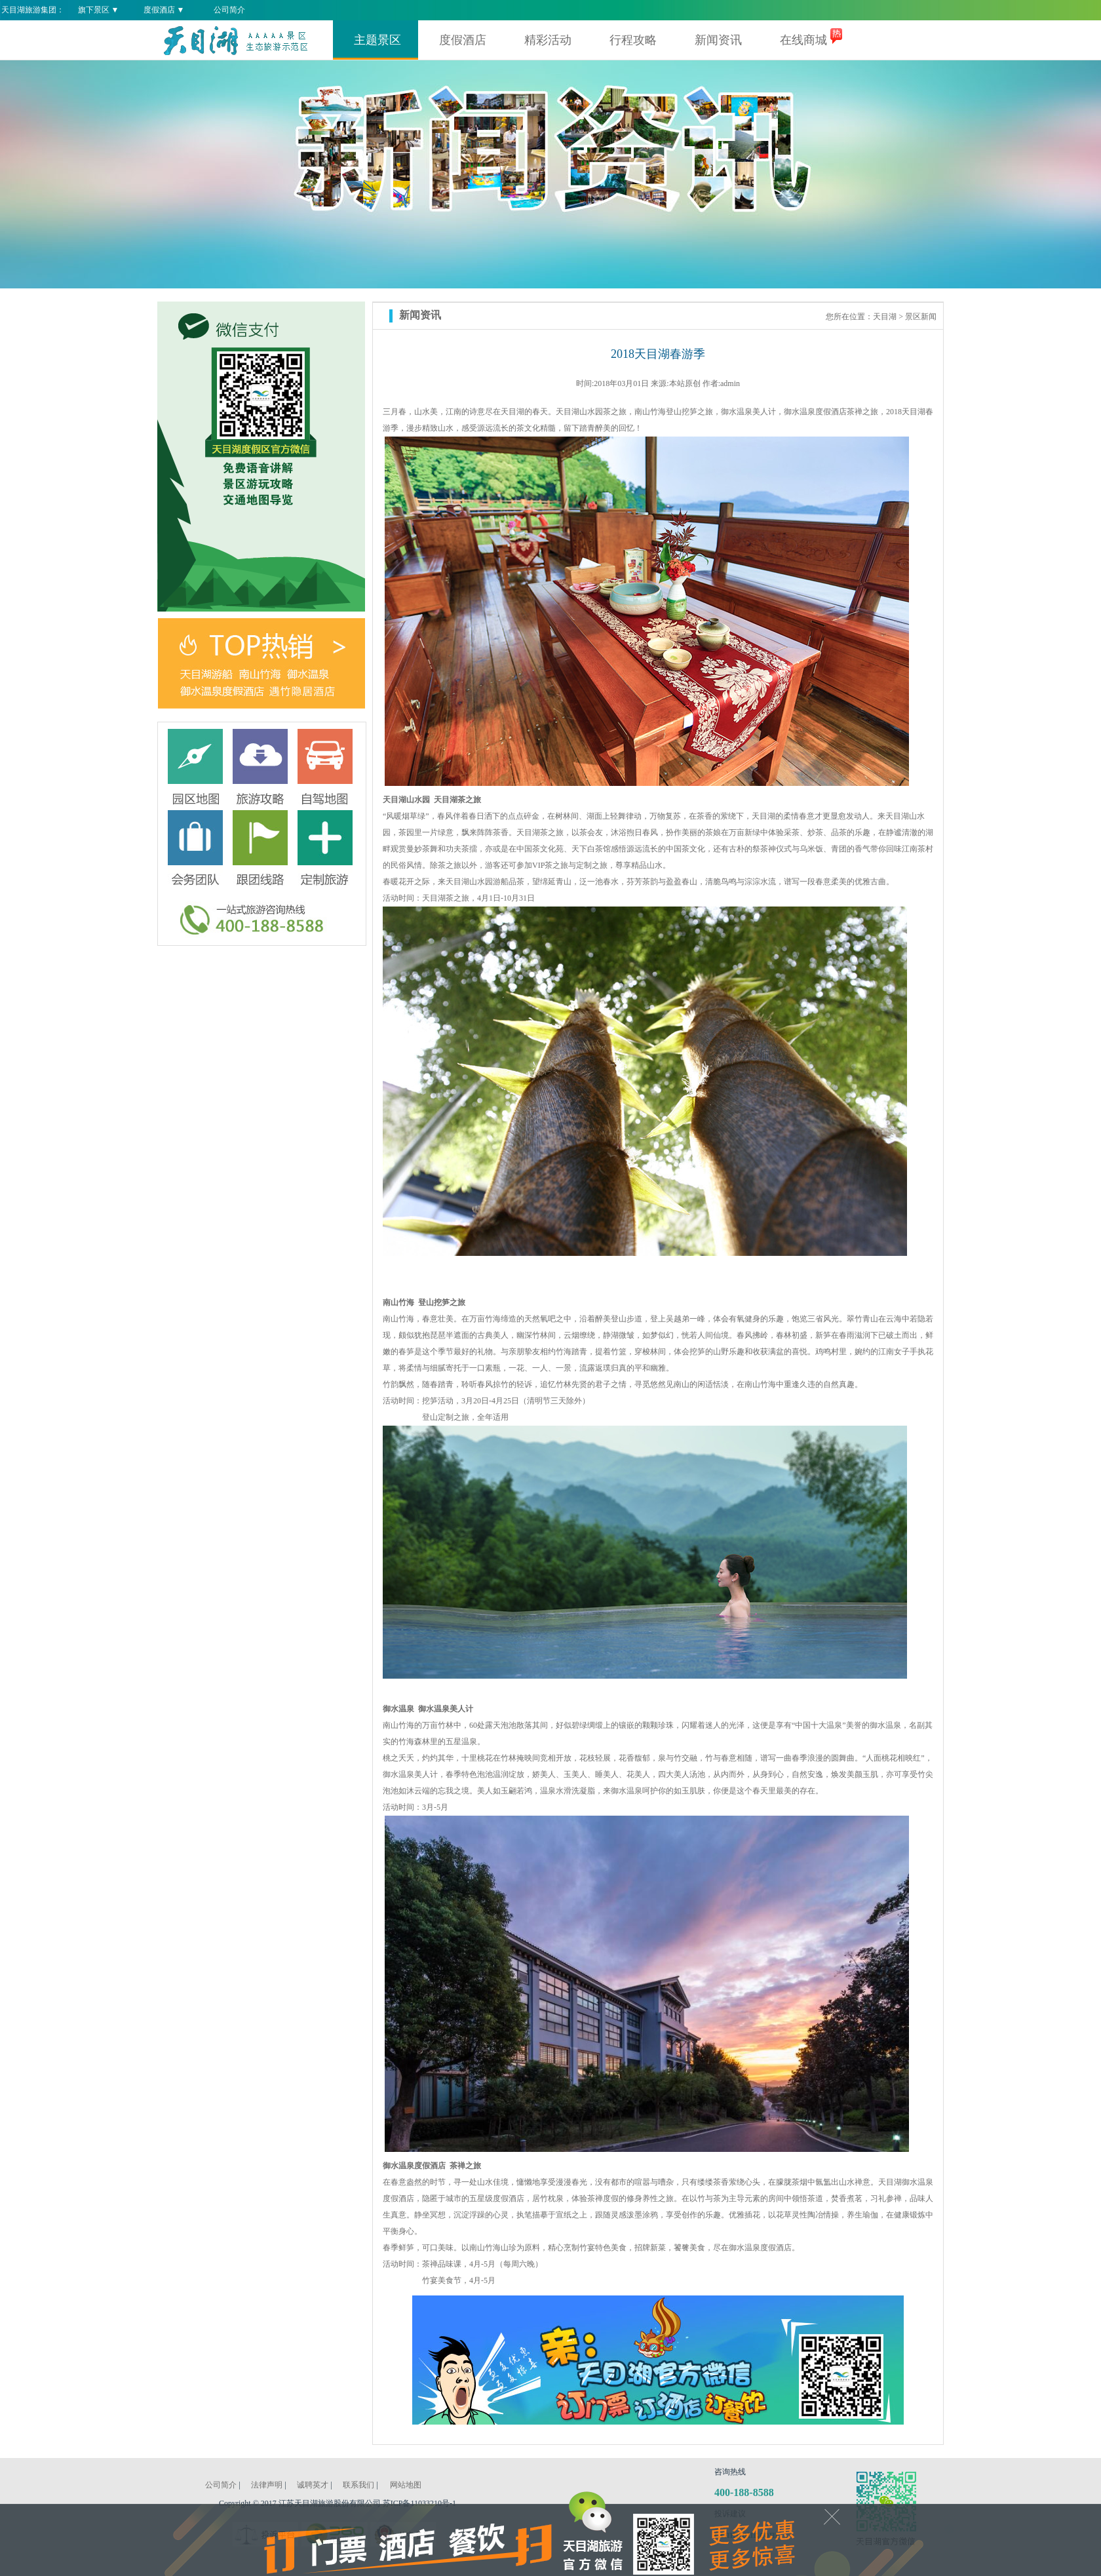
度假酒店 (462, 40)
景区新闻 (921, 316)
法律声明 (266, 2484)
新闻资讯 (718, 40)
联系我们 (358, 2484)
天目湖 (885, 316)
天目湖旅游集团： (32, 9)
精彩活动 (547, 40)
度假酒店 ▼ (164, 9)
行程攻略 (633, 40)
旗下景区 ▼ (98, 9)
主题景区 (377, 40)
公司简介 (229, 9)
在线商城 (803, 40)
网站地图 (405, 2484)
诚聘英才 (312, 2484)
